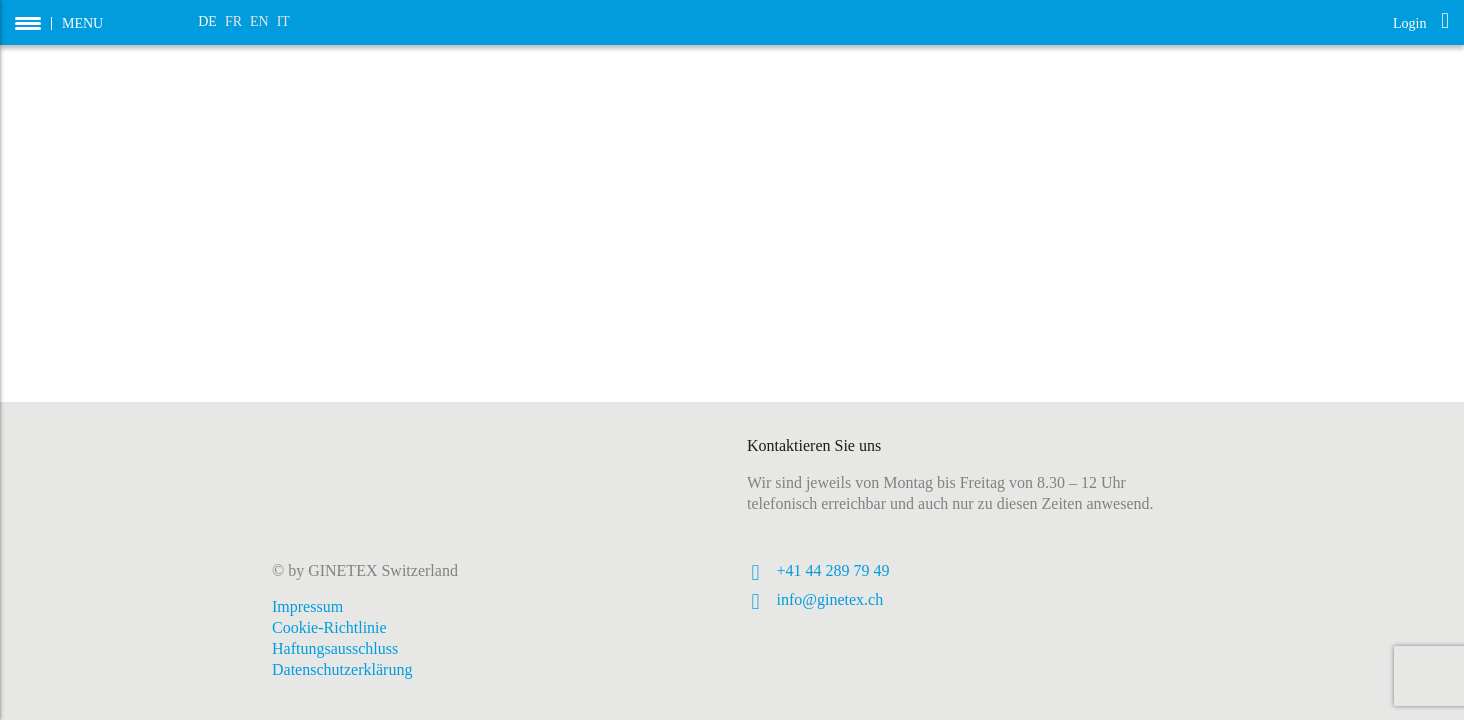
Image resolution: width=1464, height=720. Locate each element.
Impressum (307, 606)
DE (207, 21)
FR (233, 21)
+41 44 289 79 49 (833, 570)
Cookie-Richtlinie (329, 627)
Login (1421, 21)
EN (259, 21)
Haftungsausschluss (335, 648)
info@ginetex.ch (830, 599)
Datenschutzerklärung (342, 669)
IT (283, 21)
